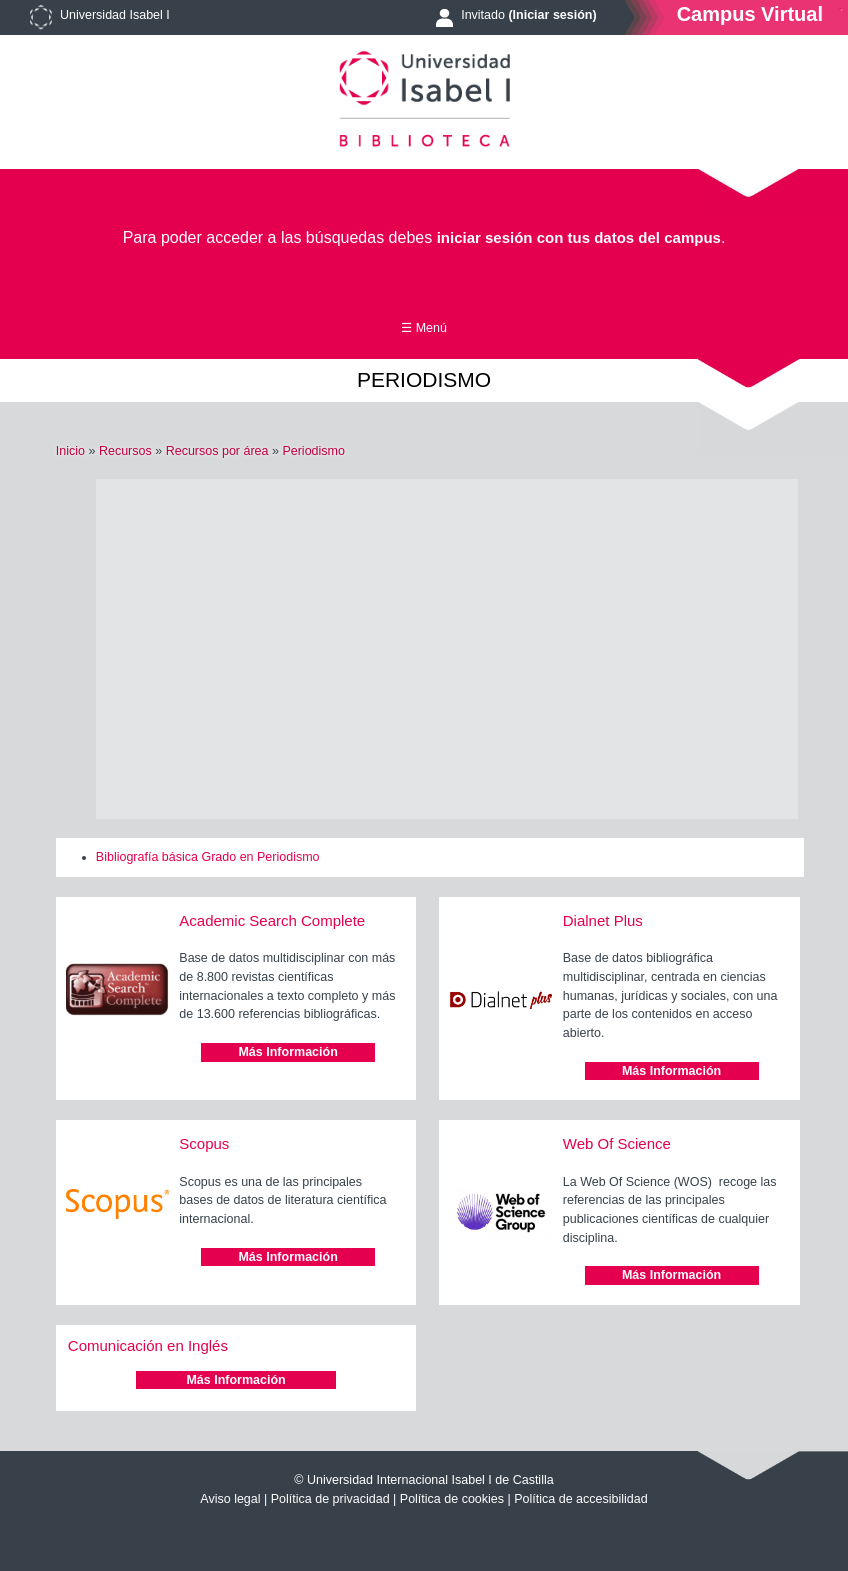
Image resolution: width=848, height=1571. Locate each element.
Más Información (287, 1052)
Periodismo (313, 451)
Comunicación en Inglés (148, 1345)
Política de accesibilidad (580, 1499)
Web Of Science (617, 1143)
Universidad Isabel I (115, 15)
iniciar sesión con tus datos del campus (579, 237)
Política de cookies (452, 1499)
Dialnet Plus (603, 920)
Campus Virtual (750, 13)
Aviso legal (230, 1499)
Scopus (204, 1143)
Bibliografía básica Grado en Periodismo (208, 857)
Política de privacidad (330, 1499)
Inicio (70, 451)
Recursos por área (217, 451)
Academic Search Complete (272, 920)
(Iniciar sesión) (552, 15)
